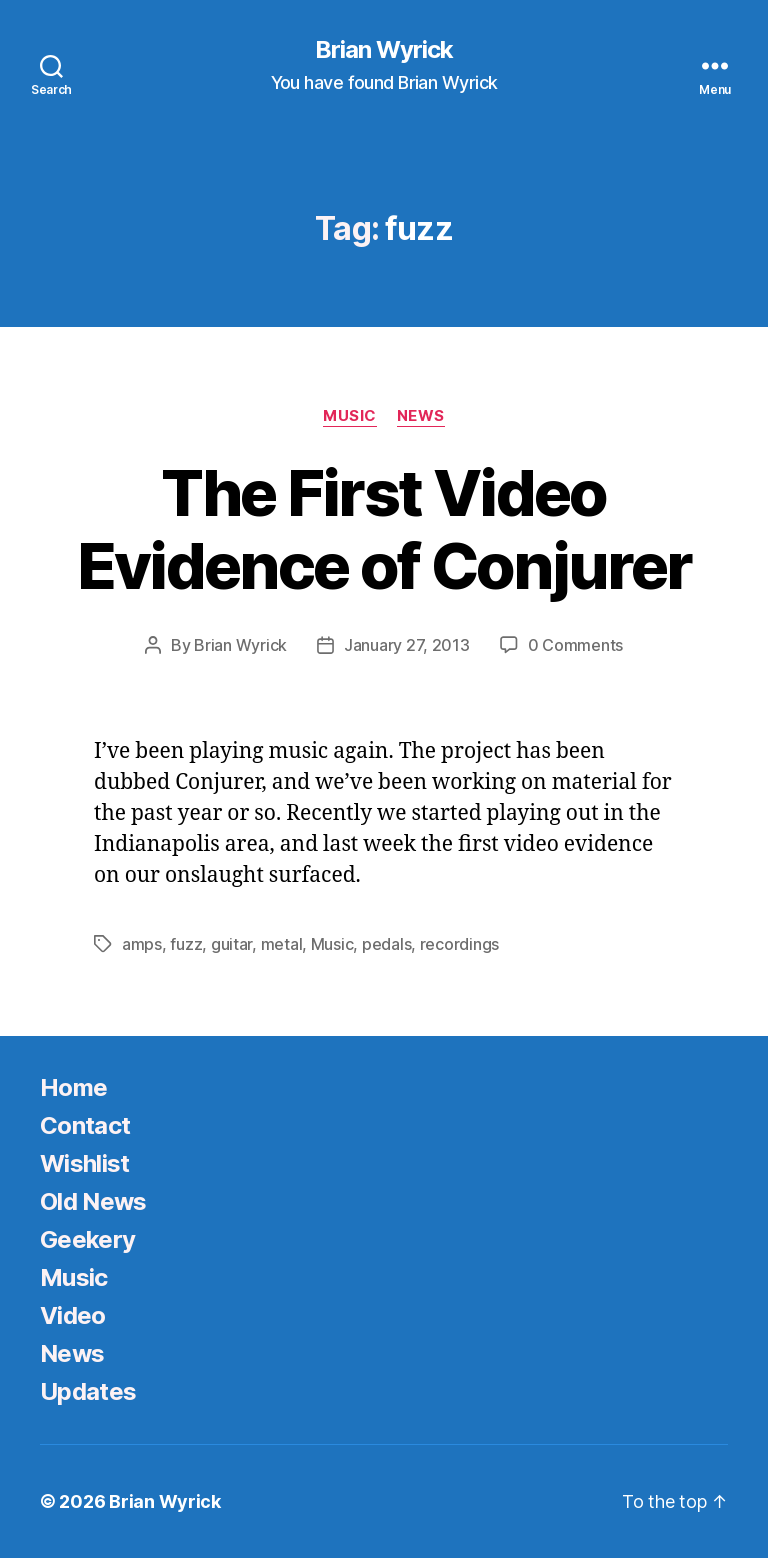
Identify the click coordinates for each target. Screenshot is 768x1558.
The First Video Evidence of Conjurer (384, 529)
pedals (386, 944)
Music (350, 416)
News (421, 416)
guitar (231, 944)
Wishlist (85, 1163)
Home (73, 1087)
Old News (93, 1201)
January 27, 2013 (407, 645)
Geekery (87, 1239)
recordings (459, 944)
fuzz (186, 944)
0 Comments (575, 645)
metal (282, 944)
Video (73, 1315)
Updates (88, 1391)
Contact (85, 1125)
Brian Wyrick (384, 50)
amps (142, 944)
